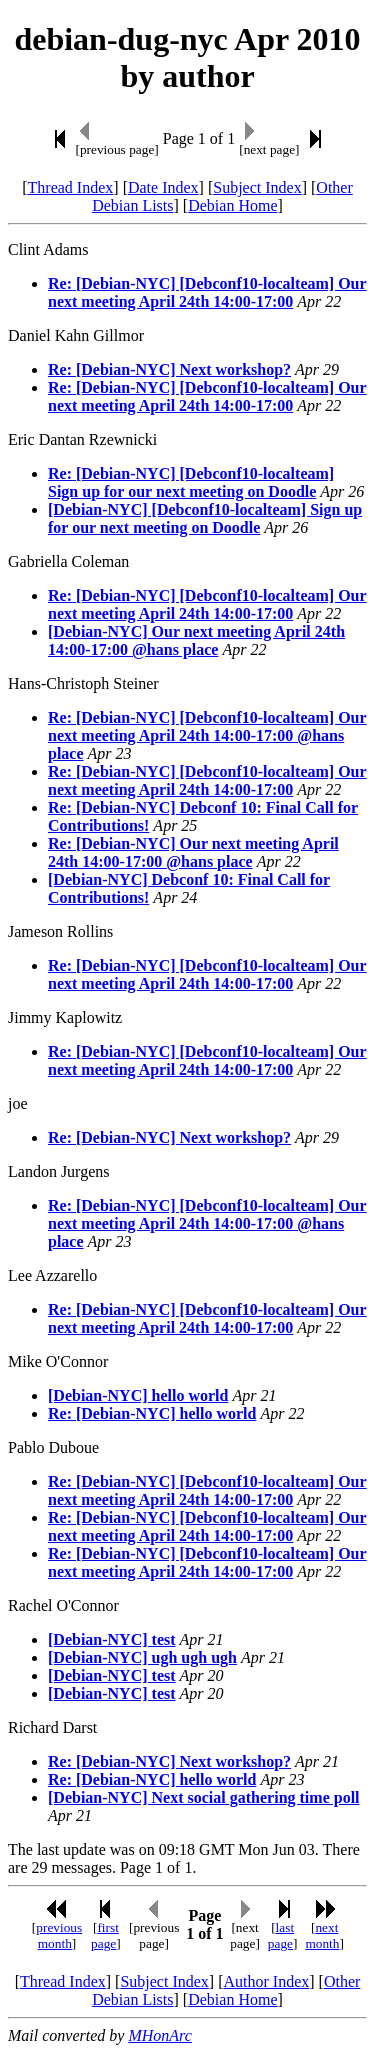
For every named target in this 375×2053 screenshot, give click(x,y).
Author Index (266, 1981)
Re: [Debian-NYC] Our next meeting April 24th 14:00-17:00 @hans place (193, 852)
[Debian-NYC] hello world (138, 1395)
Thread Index (71, 187)
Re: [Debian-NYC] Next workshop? (169, 369)
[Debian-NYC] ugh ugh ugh (142, 1657)
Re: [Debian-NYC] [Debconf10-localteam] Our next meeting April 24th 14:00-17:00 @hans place (207, 735)
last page (281, 1935)
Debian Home (232, 205)
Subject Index (257, 187)
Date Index (163, 187)
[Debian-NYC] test (112, 1639)
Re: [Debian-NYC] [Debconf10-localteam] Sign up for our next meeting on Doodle (191, 482)
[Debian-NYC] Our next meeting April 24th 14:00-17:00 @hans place (196, 640)
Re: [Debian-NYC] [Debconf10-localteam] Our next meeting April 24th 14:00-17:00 (207, 292)
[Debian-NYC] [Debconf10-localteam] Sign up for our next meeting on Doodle (205, 518)
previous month (59, 1935)
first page (105, 1935)
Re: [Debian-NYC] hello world (152, 1413)
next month (322, 1935)
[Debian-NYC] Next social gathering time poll (204, 1797)
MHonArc (159, 2035)
